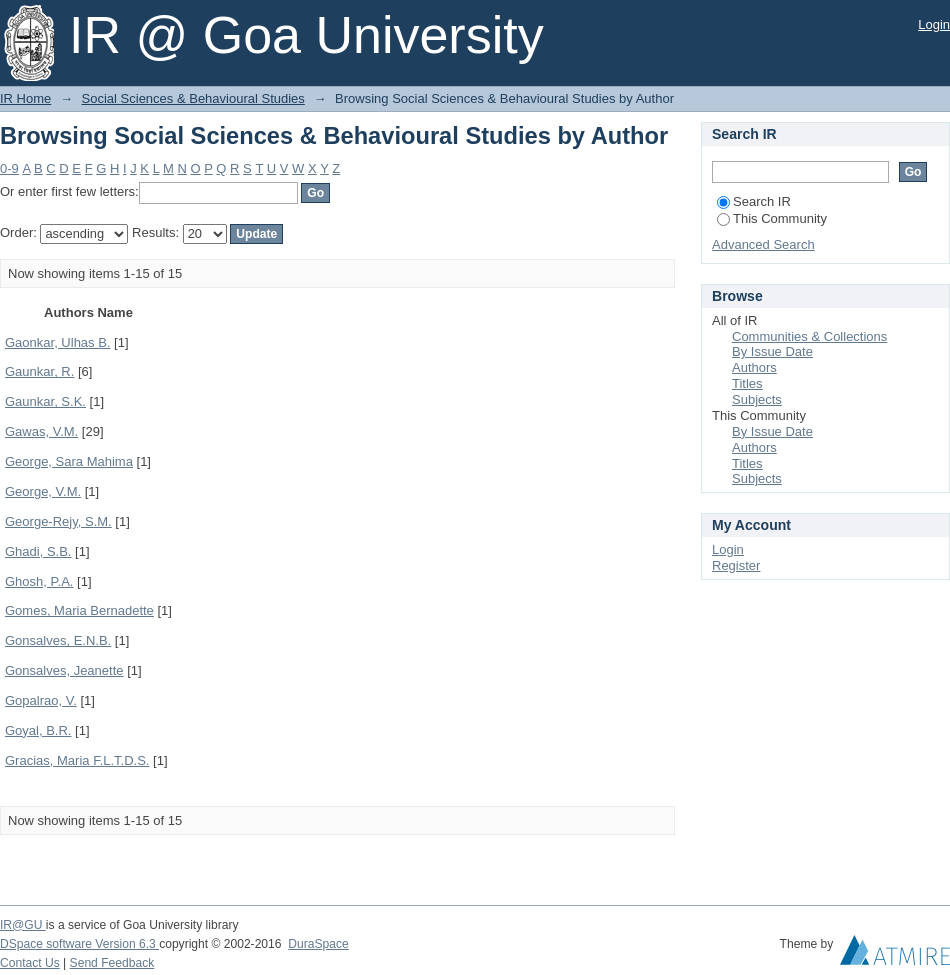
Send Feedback (112, 963)
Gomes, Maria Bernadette (79, 610)
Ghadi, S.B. (38, 551)
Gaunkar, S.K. (45, 401)
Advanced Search (763, 244)
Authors (754, 367)
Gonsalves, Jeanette (64, 670)
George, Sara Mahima (69, 461)
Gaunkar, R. (39, 371)
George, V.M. (43, 491)
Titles (747, 383)
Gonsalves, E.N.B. (58, 640)
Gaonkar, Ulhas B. (58, 342)
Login (934, 24)
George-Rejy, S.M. (58, 521)
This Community (772, 218)
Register (736, 565)
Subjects (757, 399)
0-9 (9, 168)
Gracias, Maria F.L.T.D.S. (77, 760)
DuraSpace (318, 944)
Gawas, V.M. (41, 431)
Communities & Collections (809, 336)
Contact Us (30, 963)
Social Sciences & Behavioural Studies (193, 98)
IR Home (25, 98)
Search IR (754, 201)
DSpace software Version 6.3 (79, 944)
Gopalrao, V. (41, 700)
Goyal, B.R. (38, 730)
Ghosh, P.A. (39, 581)
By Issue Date (772, 351)
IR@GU (23, 925)
